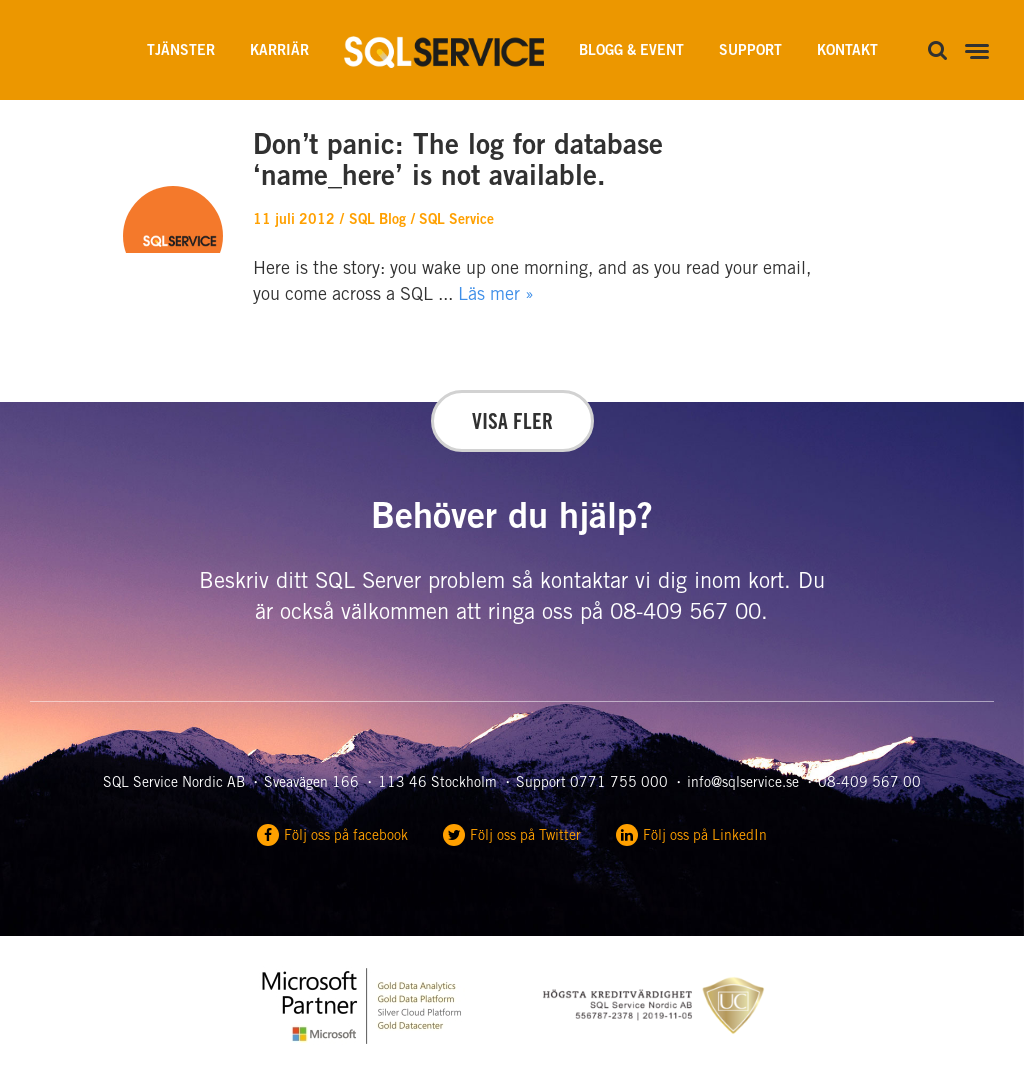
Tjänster (181, 52)
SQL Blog (377, 221)
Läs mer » (496, 296)
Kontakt (847, 52)
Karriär (279, 52)
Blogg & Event (631, 52)
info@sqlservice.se (743, 784)
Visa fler (512, 424)
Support (750, 52)
